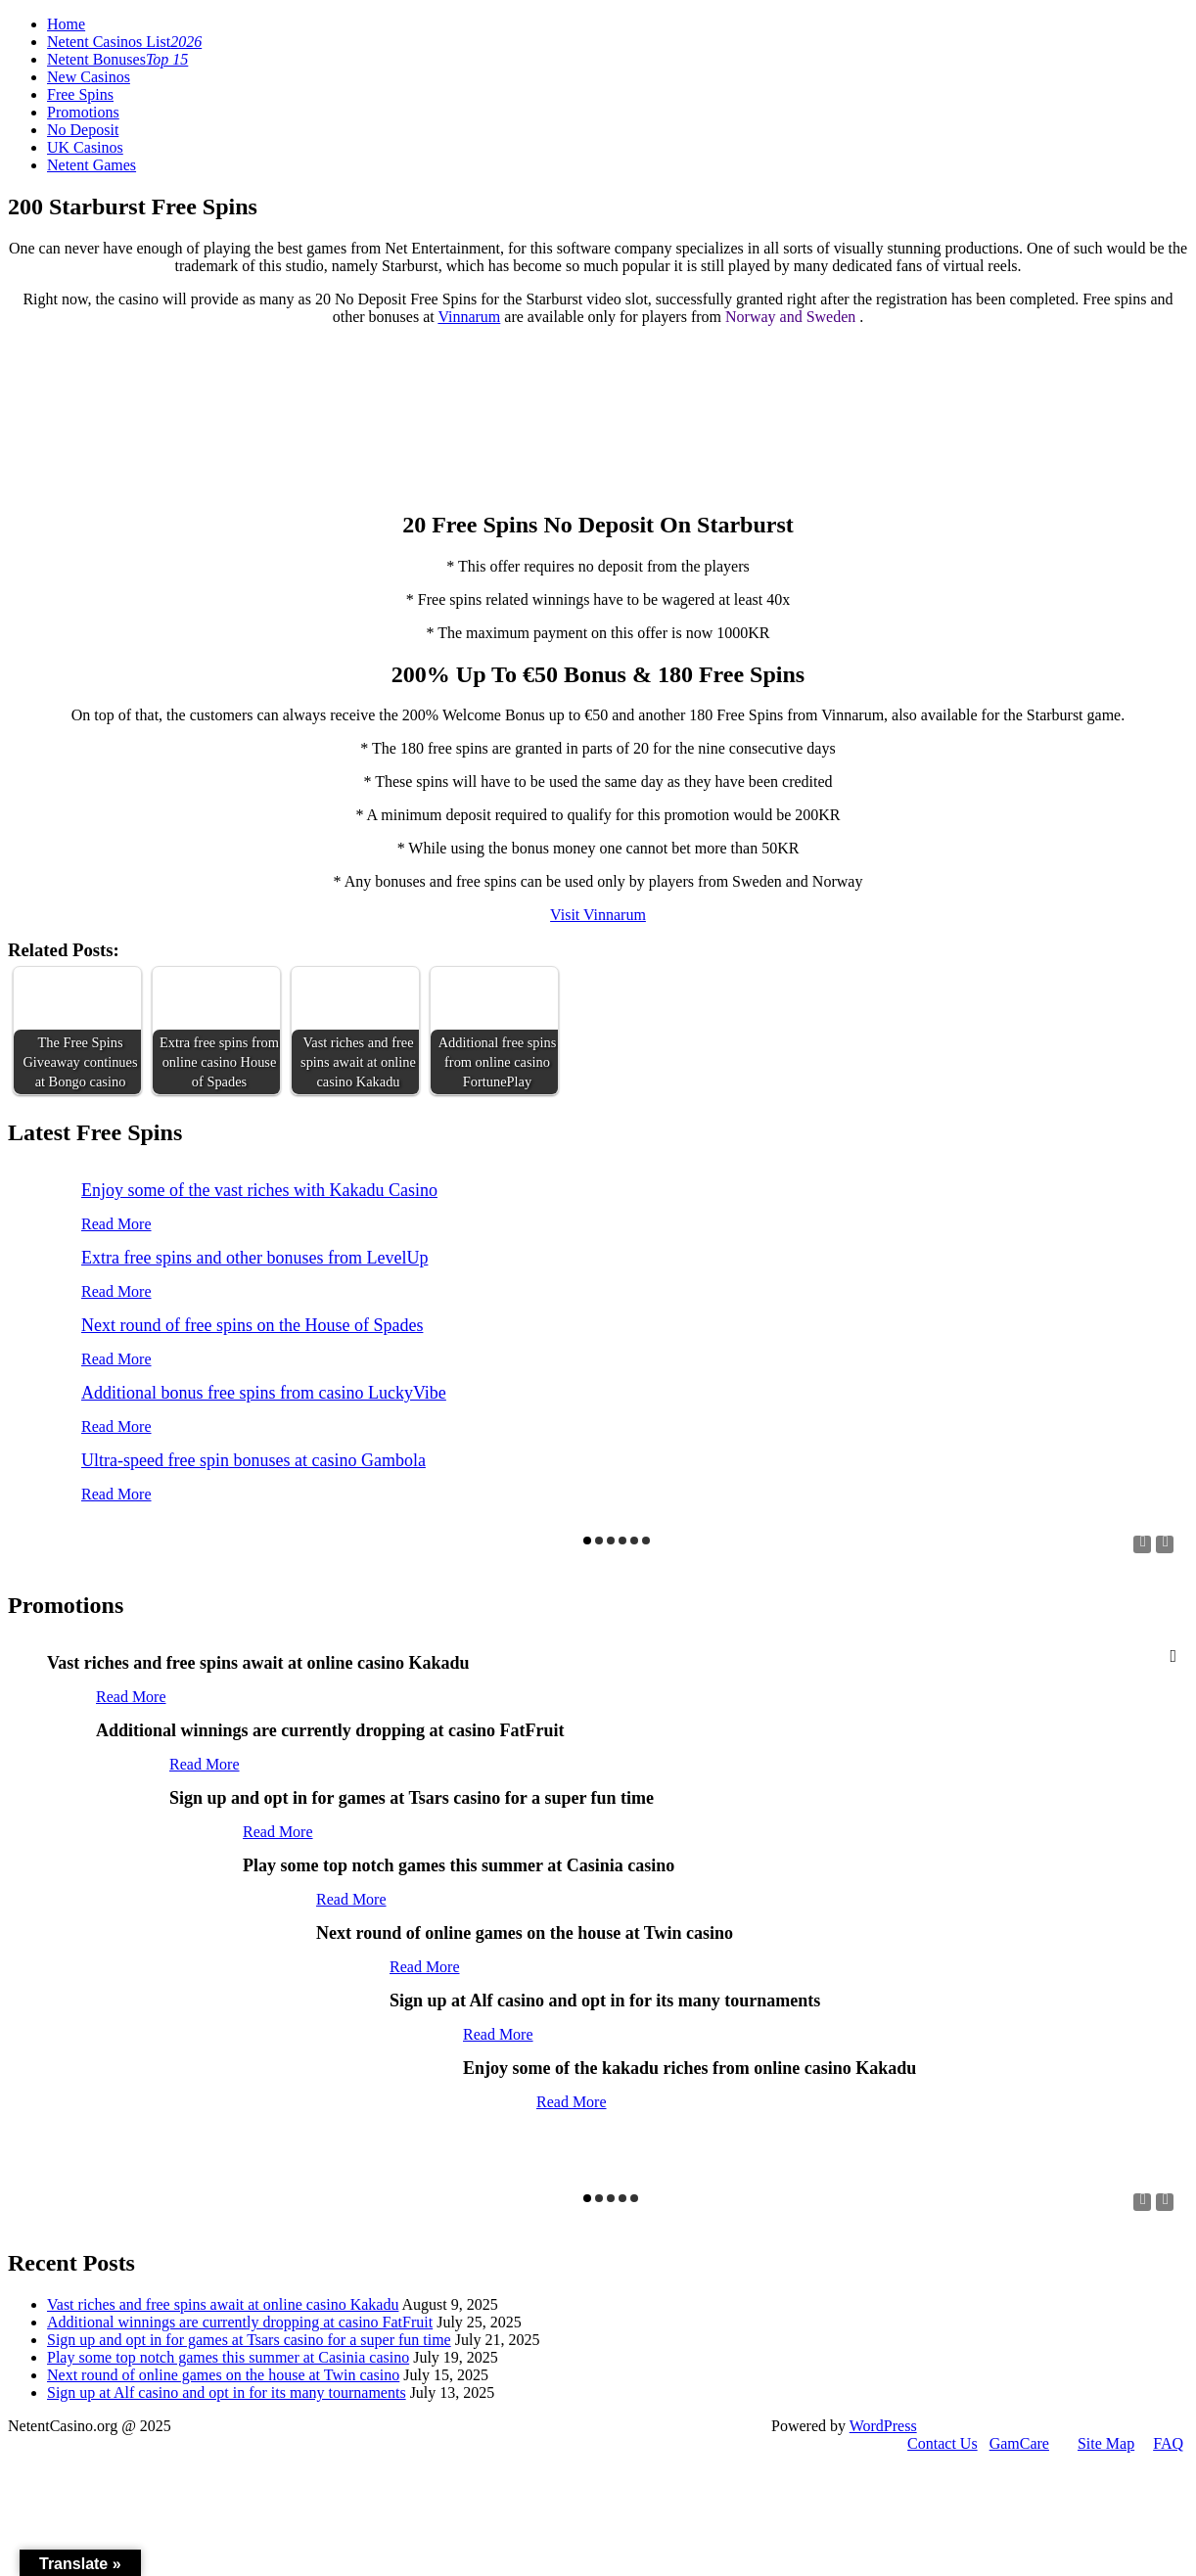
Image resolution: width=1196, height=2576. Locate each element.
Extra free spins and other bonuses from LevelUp (254, 1257)
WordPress (883, 2425)
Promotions (83, 112)
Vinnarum (468, 316)
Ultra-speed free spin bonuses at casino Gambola (253, 1460)
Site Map (1106, 2443)
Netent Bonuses (117, 59)
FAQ (1168, 2443)
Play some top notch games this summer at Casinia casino (228, 2357)
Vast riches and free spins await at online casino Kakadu (222, 2304)
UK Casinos (85, 147)
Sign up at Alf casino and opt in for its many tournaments (226, 2392)
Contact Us (942, 2443)
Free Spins (80, 94)
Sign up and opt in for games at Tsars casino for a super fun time (249, 2339)
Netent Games (91, 165)
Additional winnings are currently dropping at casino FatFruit (240, 2322)
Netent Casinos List (124, 41)
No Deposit (82, 129)
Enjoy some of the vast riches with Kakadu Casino (259, 1190)
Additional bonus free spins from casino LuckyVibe (263, 1393)
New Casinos (88, 77)
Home (66, 24)
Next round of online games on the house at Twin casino (223, 2375)
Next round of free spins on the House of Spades (252, 1325)
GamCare (1019, 2443)
